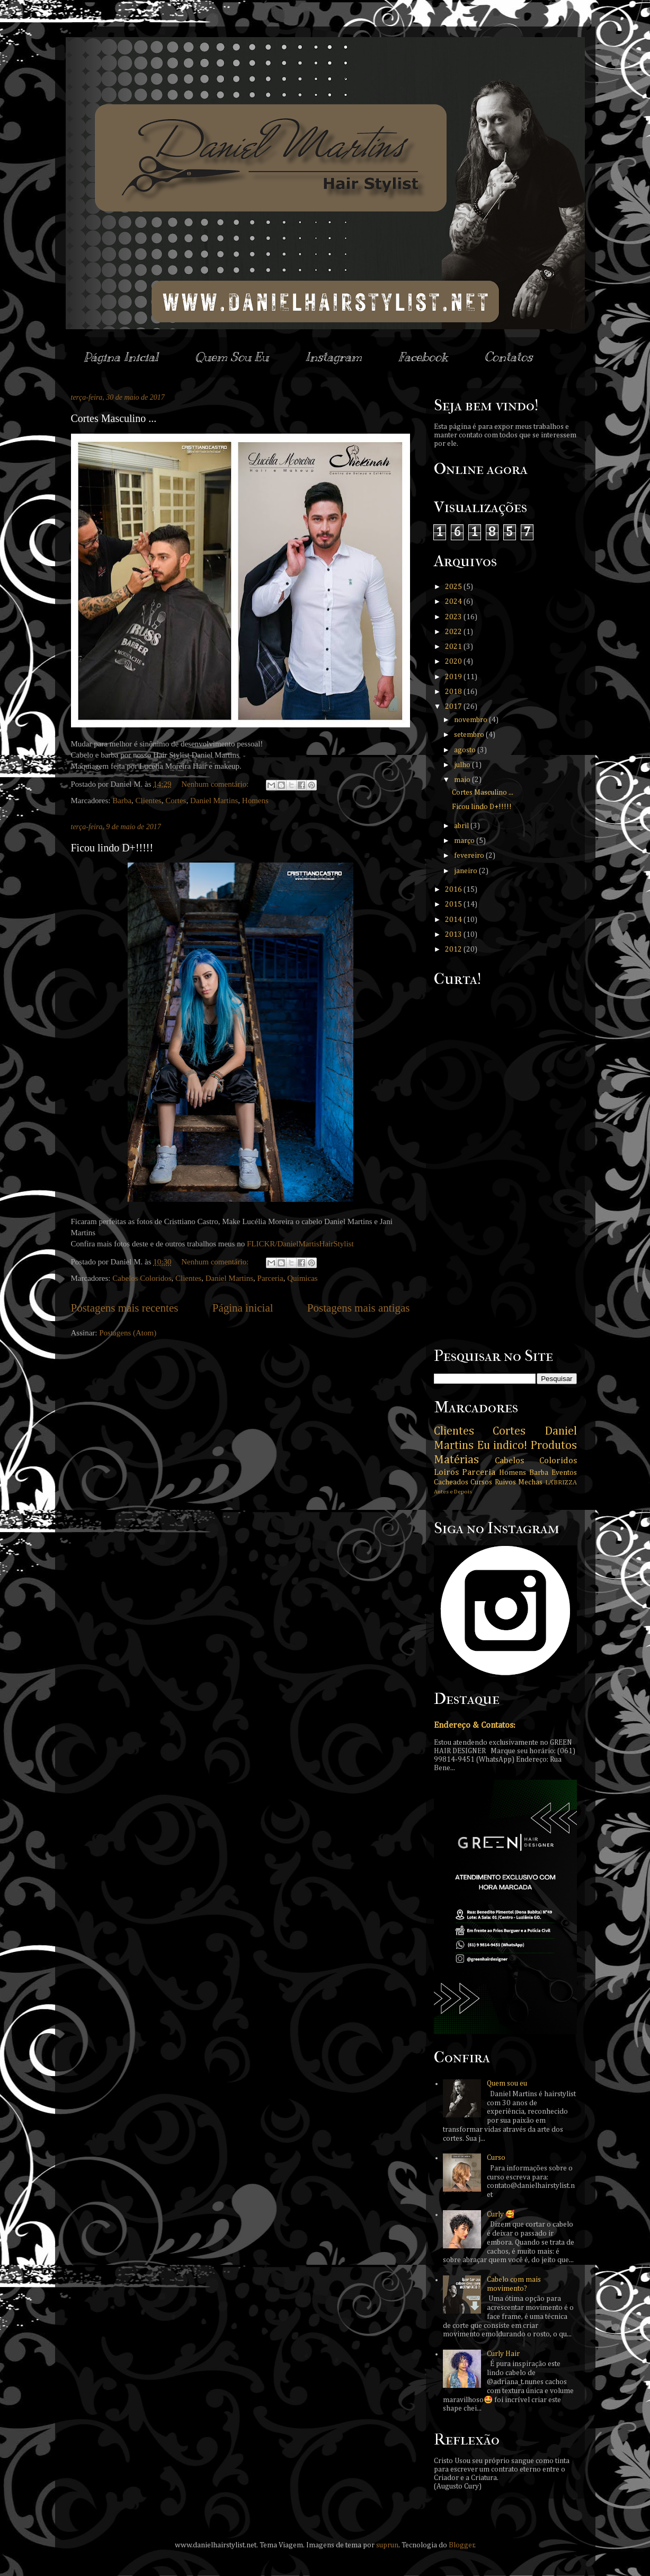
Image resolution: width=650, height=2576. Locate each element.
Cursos (481, 1482)
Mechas (530, 1482)
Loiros (446, 1472)
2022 (454, 632)
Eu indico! (502, 1446)
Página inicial (242, 1308)
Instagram (333, 357)
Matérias (456, 1460)
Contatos (508, 357)
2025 (454, 587)
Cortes (175, 800)
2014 (454, 920)
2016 (454, 889)
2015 (454, 904)
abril (462, 826)
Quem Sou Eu (232, 357)
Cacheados (451, 1482)
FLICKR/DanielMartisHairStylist (300, 1243)
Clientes (149, 800)
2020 (454, 661)
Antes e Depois (453, 1491)
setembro (470, 734)
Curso (496, 2157)
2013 (454, 934)
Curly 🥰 (500, 2214)
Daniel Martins (214, 800)
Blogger (462, 2545)
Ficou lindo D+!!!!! (112, 848)
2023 (454, 617)
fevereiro (470, 855)
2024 (454, 601)
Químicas (302, 1278)
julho (463, 765)
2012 (454, 949)
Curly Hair (503, 2354)
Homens (255, 800)
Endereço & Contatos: (474, 1725)
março (465, 841)
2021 (454, 646)
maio (463, 780)
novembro (471, 720)
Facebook (423, 357)
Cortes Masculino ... (114, 418)
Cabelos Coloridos (141, 1278)
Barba (121, 800)
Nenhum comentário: (216, 784)
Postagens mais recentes (125, 1308)
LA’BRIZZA (561, 1482)
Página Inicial (121, 357)
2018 (454, 692)
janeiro (466, 871)
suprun (387, 2545)
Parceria (270, 1278)
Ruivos (505, 1482)
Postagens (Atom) (127, 1333)
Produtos (553, 1446)
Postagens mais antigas (358, 1308)
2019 (454, 677)
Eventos (564, 1472)
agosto (465, 750)
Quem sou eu (507, 2083)
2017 (454, 706)
